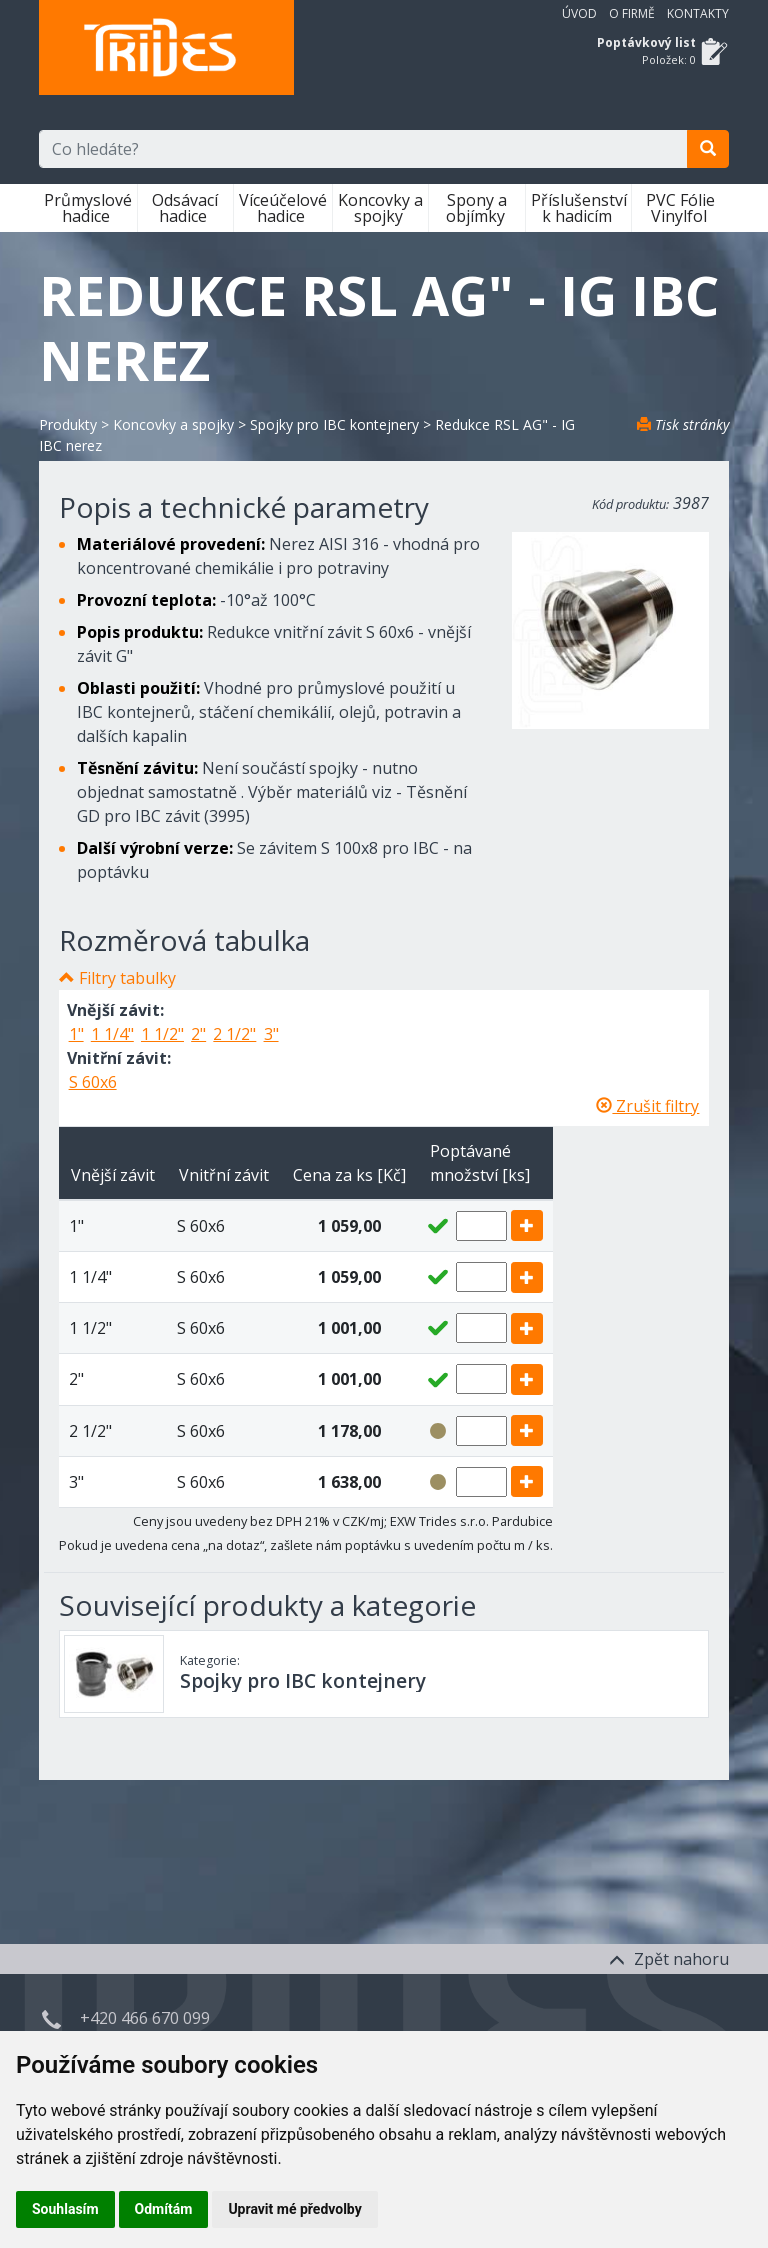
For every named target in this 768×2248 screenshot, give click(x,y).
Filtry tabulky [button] (127, 978)
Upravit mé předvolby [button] (294, 2209)
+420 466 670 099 (145, 2018)
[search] (708, 149)
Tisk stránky (683, 424)
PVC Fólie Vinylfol (680, 208)
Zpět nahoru (669, 1959)
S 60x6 (93, 1082)
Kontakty (698, 13)
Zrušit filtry (647, 1106)
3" (271, 1034)
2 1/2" (234, 1034)
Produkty (68, 424)
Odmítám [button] (164, 2209)
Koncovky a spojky (380, 208)
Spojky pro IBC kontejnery (334, 424)
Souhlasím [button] (65, 2209)
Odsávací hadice (185, 208)
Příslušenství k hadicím (579, 208)
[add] (527, 1225)
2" (198, 1034)
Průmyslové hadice (88, 208)
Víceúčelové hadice (283, 208)
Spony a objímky (477, 208)
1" (76, 1034)
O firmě (632, 13)
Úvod (579, 13)
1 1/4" (112, 1034)
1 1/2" (162, 1034)
